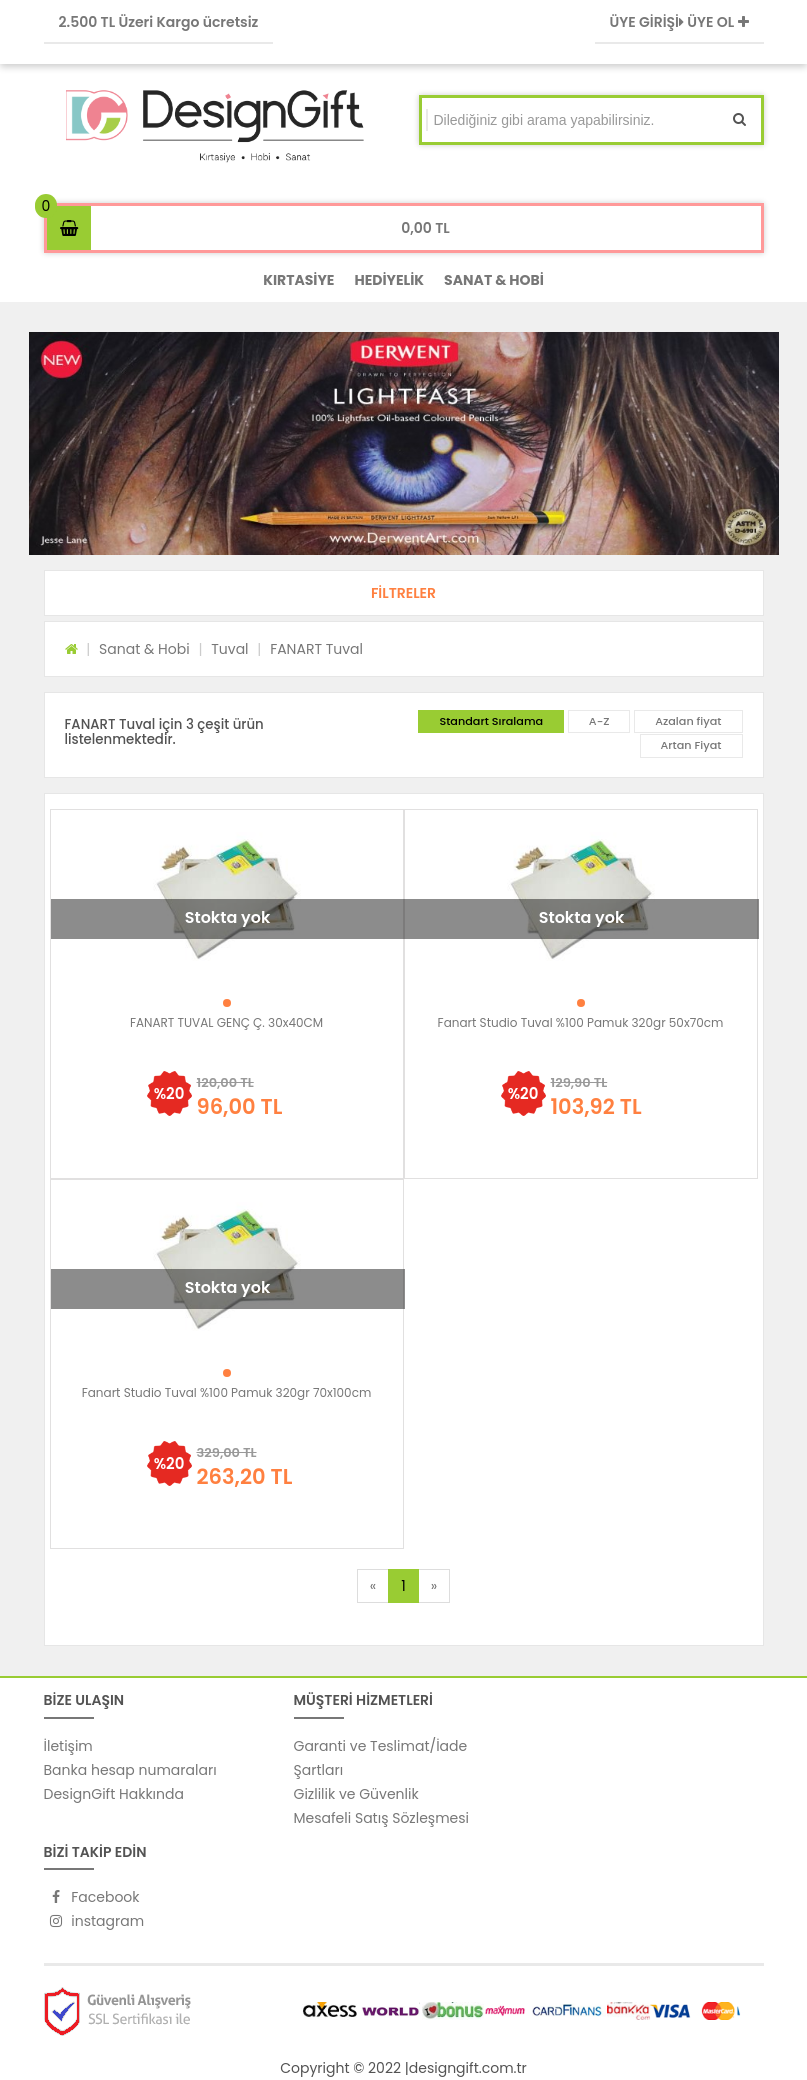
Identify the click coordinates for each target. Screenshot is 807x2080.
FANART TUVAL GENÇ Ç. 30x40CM (226, 1022)
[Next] (434, 1586)
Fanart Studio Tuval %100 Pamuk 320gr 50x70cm (581, 1022)
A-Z (599, 721)
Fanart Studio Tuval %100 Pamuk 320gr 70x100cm (227, 1392)
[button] (404, 593)
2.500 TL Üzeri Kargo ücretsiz (159, 22)
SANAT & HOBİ (494, 280)
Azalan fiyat (688, 721)
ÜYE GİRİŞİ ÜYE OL (679, 22)
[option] (404, 443)
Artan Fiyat (691, 745)
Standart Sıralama (491, 721)
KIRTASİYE (298, 280)
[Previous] (373, 1586)
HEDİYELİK (389, 280)
